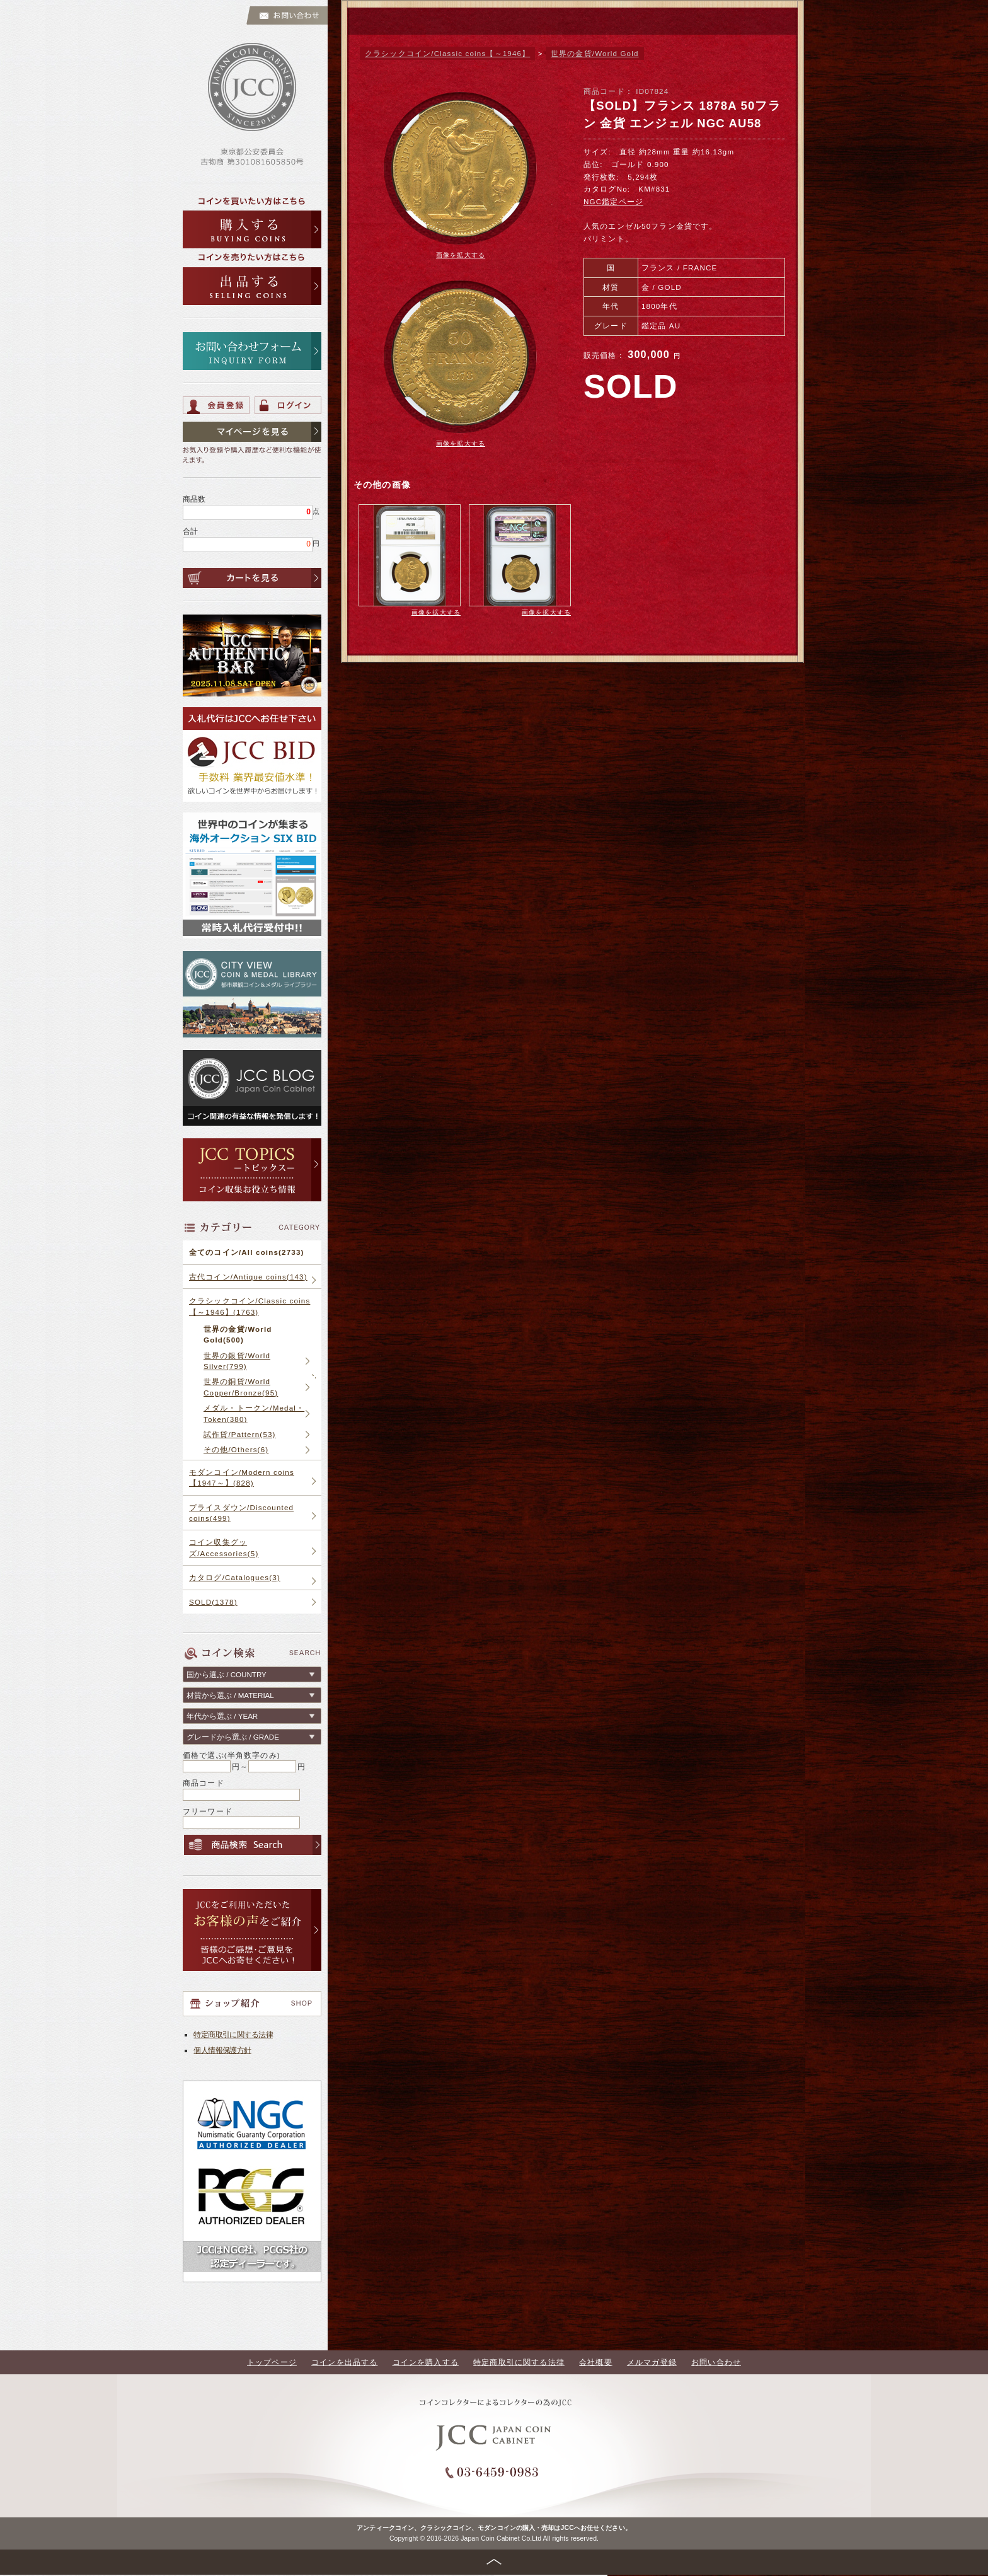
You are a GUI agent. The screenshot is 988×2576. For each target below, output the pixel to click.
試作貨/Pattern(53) (240, 1434)
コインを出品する (344, 2362)
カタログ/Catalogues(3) (234, 1577)
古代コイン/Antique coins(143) (248, 1277)
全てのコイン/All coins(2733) (246, 1252)
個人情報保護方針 (222, 2050)
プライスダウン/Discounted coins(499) (241, 1512)
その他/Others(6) (236, 1449)
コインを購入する (426, 2362)
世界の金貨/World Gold (595, 53)
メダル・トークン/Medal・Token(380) (254, 1413)
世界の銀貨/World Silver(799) (237, 1360)
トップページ (272, 2362)
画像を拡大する (460, 254)
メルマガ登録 (652, 2362)
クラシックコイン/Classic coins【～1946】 (447, 53)
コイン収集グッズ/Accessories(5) (223, 1547)
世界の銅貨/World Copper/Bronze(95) (241, 1386)
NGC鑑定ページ (613, 201)
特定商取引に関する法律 (233, 2034)
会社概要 (595, 2362)
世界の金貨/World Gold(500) (238, 1334)
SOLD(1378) (213, 1602)
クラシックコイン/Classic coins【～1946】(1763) (249, 1306)
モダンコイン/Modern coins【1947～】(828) (241, 1477)
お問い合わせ (716, 2362)
